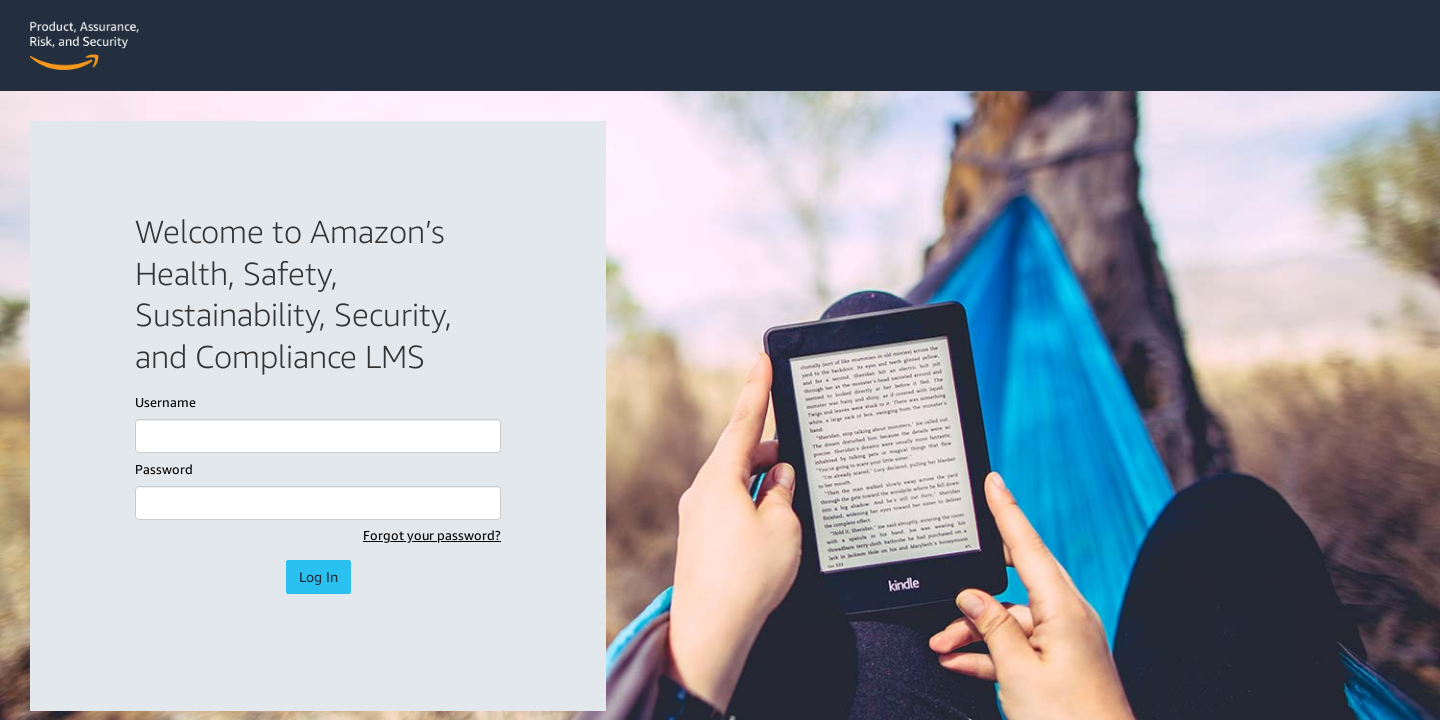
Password (164, 469)
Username (165, 402)
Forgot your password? (432, 535)
